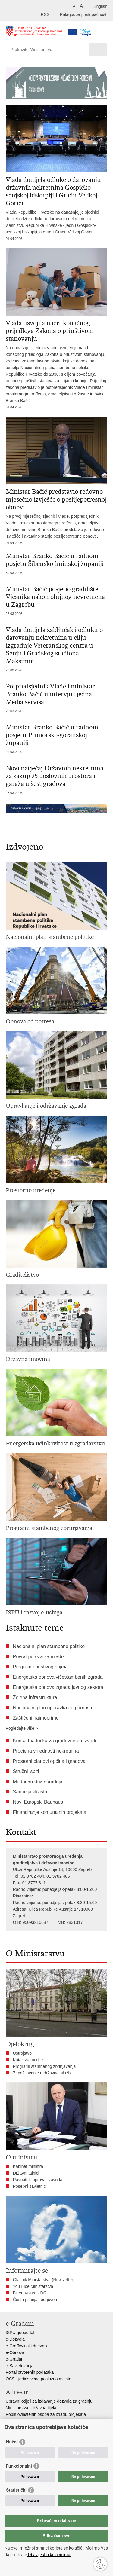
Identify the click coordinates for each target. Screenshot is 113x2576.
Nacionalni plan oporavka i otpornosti (52, 1707)
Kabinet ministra (28, 2166)
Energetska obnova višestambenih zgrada (58, 1677)
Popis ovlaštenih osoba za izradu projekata (46, 2414)
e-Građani (15, 2359)
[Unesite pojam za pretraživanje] (39, 49)
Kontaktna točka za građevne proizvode (55, 1740)
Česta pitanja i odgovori (35, 2299)
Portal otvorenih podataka (30, 2372)
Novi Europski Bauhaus (38, 1802)
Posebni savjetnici (30, 2186)
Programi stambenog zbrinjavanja (44, 2066)
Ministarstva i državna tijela (31, 2407)
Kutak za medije (28, 2059)
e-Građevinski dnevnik (27, 2345)
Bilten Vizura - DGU (31, 2293)
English (100, 6)
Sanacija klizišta (30, 1791)
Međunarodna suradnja (38, 1781)
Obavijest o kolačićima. (49, 2554)
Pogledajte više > (22, 1728)
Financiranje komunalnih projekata (49, 1812)
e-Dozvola (15, 2339)
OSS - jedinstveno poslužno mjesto (38, 2378)
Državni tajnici (26, 2173)
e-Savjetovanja (20, 2365)
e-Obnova (15, 2352)
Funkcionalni (19, 2466)
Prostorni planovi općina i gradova (49, 1761)
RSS (45, 14)
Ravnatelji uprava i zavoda (37, 2179)
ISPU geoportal (20, 2332)
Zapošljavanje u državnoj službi (42, 2073)
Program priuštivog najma (40, 1666)
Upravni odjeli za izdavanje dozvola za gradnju (49, 2401)
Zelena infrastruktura (35, 1697)
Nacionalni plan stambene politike (49, 1646)
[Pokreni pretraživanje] (76, 49)
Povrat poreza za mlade (38, 1656)
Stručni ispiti (26, 1771)
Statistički (16, 2490)
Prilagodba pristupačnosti (83, 14)
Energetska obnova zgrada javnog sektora (58, 1687)
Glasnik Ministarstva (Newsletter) (44, 2279)
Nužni (12, 2442)
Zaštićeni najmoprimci (36, 1717)
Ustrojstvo (22, 2053)
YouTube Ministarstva (33, 2286)
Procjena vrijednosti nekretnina (46, 1750)
